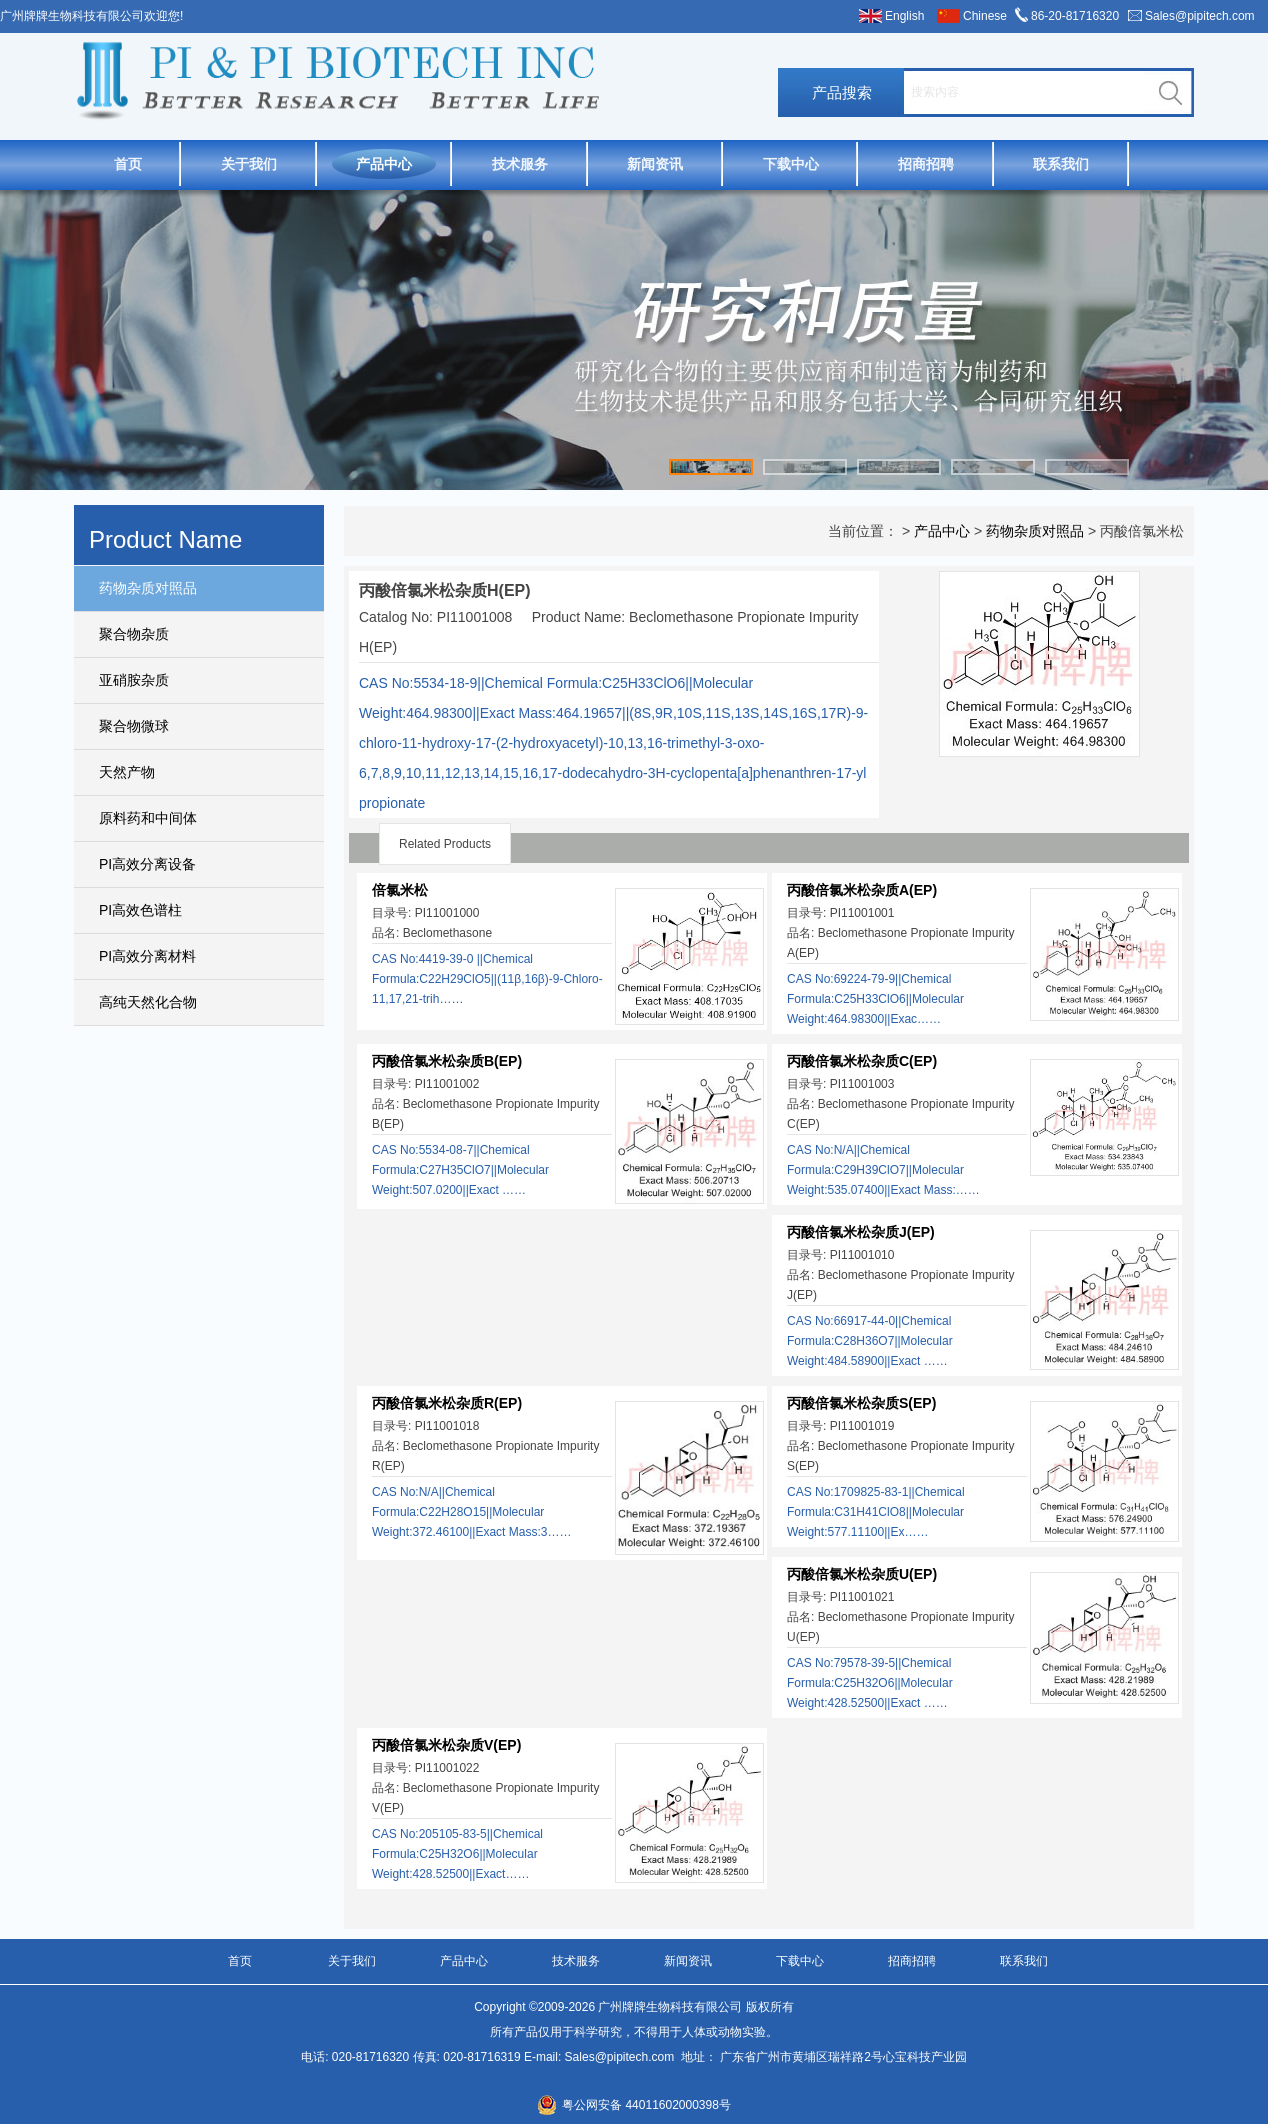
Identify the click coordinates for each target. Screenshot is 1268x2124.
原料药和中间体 (148, 818)
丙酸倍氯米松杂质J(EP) (861, 1232)
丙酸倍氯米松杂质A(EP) (862, 890)
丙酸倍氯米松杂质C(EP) (862, 1061)
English (904, 16)
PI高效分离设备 (147, 864)
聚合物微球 (134, 726)
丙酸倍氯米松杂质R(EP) (447, 1403)
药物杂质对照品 (148, 588)
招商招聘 (926, 164)
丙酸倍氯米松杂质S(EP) (861, 1403)
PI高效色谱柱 (140, 910)
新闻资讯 (655, 164)
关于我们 (249, 164)
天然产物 (127, 772)
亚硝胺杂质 (134, 680)
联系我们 (1061, 164)
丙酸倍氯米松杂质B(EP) (447, 1061)
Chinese (985, 16)
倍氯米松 (400, 890)
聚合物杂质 (134, 634)
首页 (128, 164)
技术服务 (520, 164)
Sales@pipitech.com (1200, 16)
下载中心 (791, 164)
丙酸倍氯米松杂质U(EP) (862, 1574)
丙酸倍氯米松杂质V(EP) (446, 1745)
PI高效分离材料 (147, 956)
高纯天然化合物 (148, 1002)
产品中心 (384, 164)
